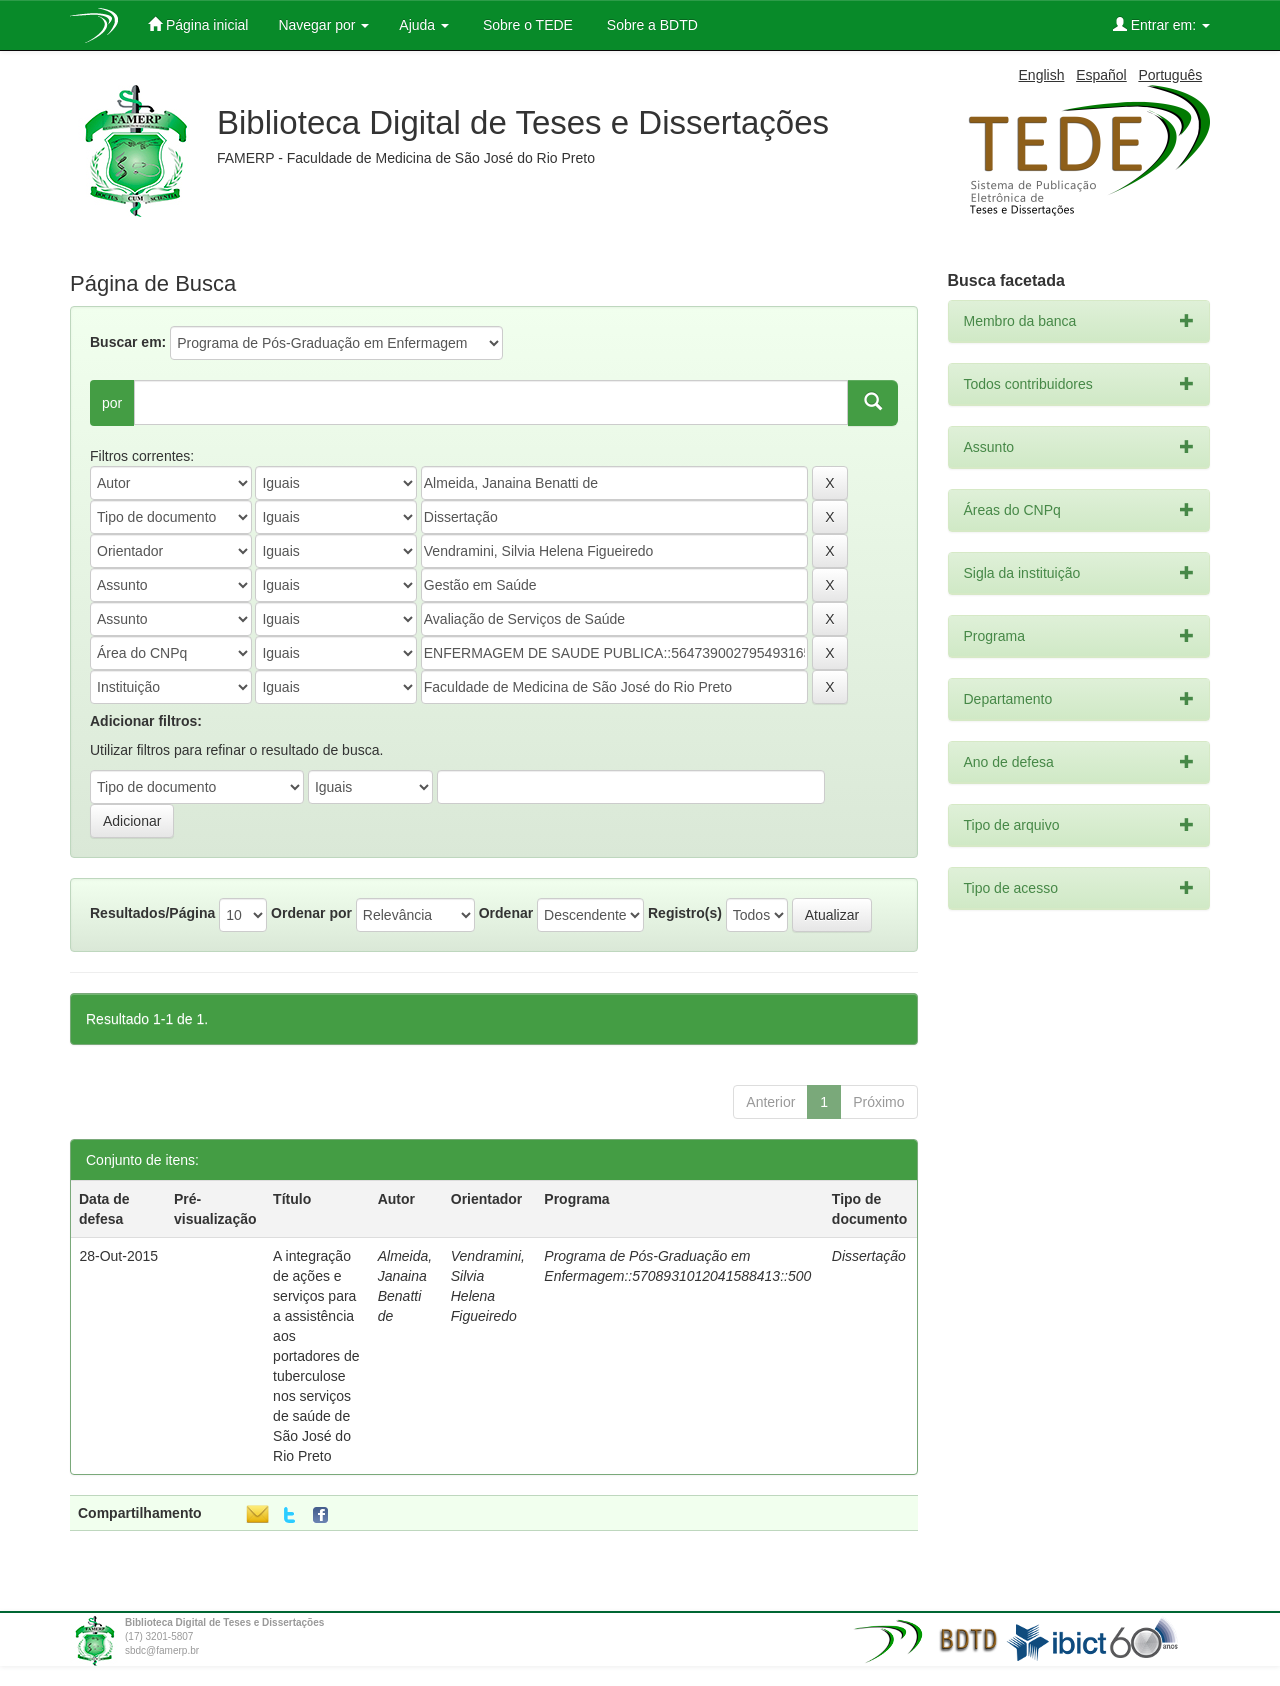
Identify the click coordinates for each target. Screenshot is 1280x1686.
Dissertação (869, 1256)
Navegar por (323, 25)
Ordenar (506, 913)
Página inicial (198, 24)
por (112, 403)
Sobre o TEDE (526, 25)
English (1042, 75)
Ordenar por (311, 913)
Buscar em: (128, 342)
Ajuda (424, 25)
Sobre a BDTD (650, 25)
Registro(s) (685, 913)
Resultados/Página (152, 913)
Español (1101, 75)
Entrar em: (1161, 24)
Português (1170, 75)
